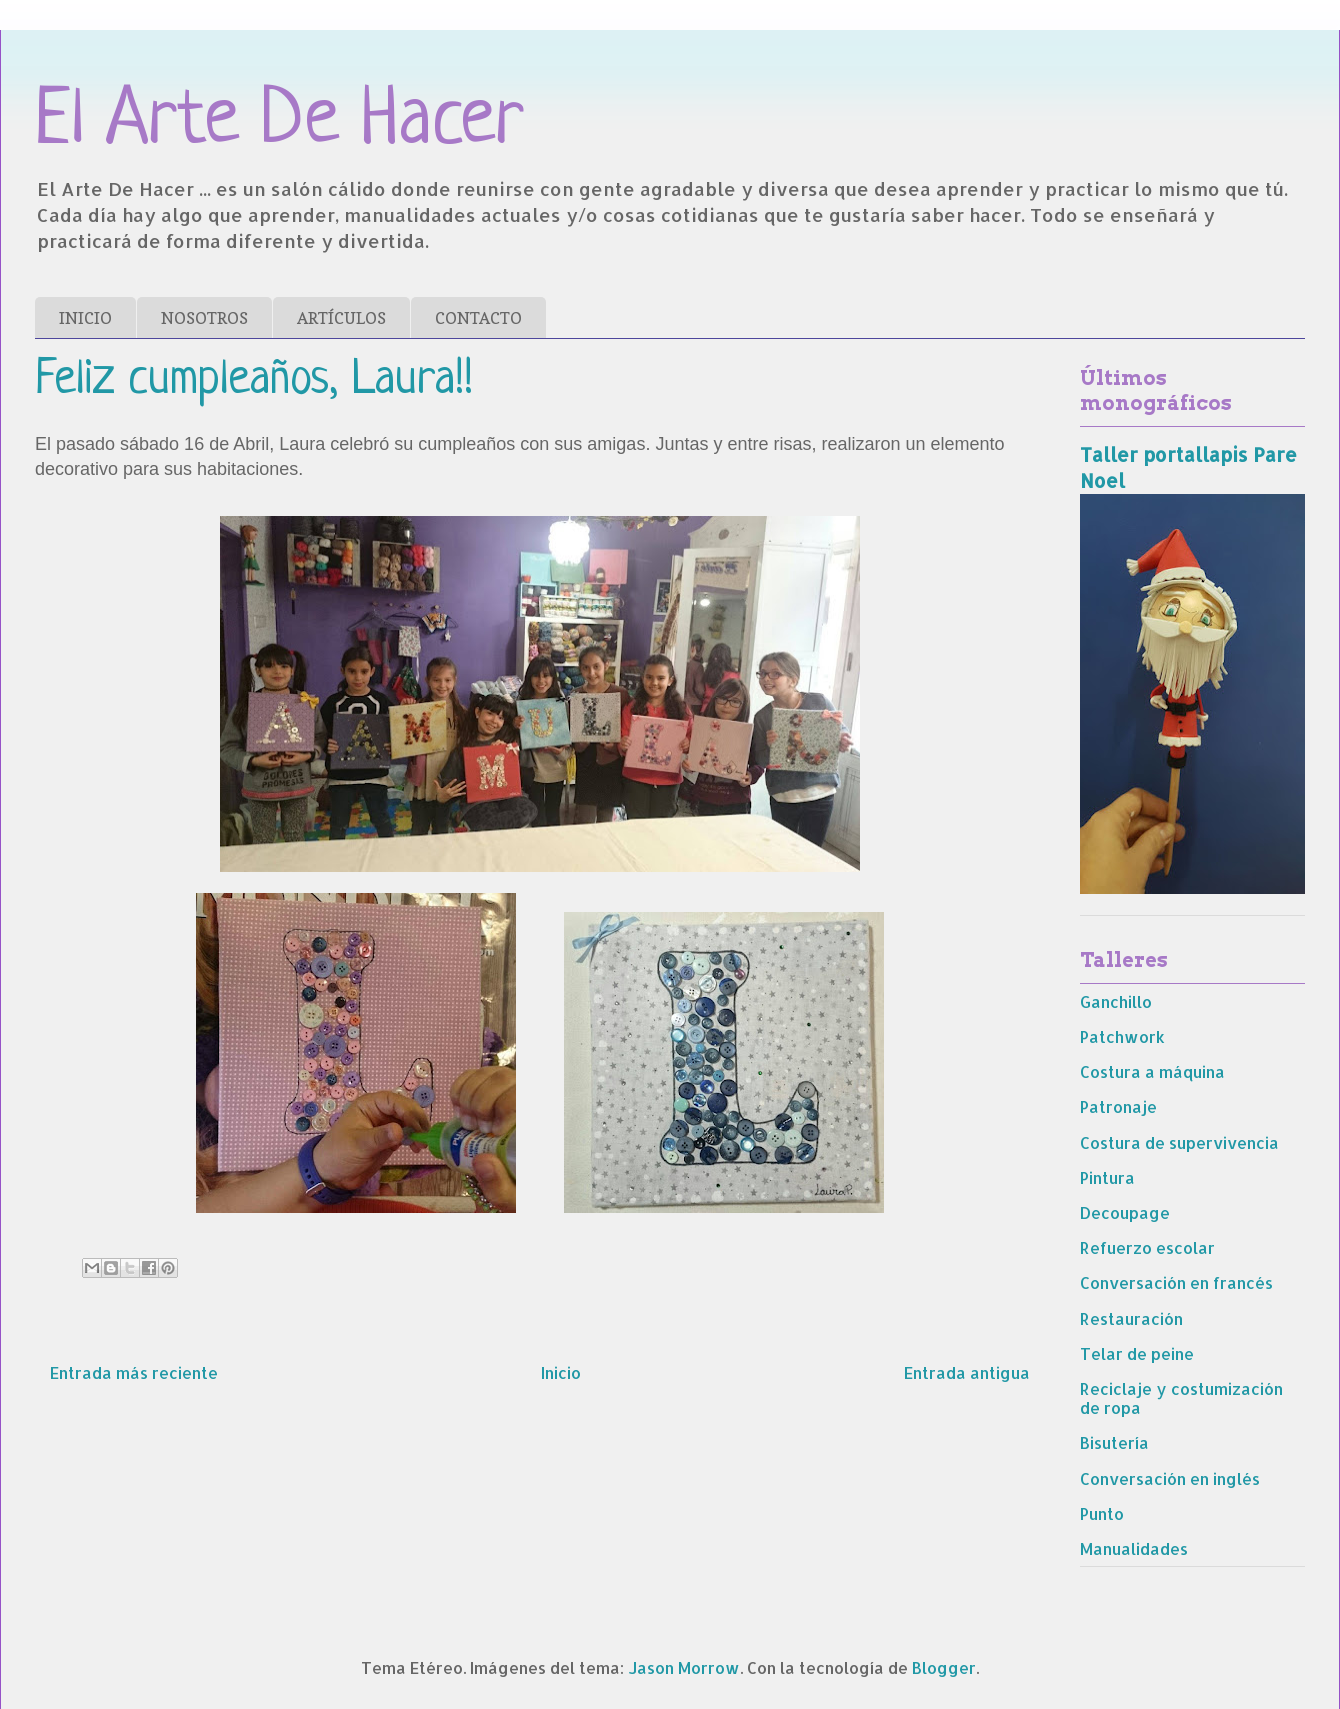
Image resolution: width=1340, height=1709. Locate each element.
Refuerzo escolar (1147, 1247)
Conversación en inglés (1170, 1478)
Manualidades (1134, 1548)
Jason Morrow (684, 1667)
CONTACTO (478, 318)
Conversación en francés (1176, 1282)
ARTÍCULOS (341, 318)
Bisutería (1114, 1442)
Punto (1102, 1513)
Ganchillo (1116, 1001)
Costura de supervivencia (1179, 1142)
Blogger (944, 1667)
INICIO (85, 318)
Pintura (1107, 1177)
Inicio (561, 1372)
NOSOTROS (204, 318)
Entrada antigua (967, 1372)
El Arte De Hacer (279, 123)
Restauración (1131, 1318)
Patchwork (1122, 1036)
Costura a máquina (1152, 1071)
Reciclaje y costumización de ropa (1181, 1398)
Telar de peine (1137, 1353)
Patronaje (1118, 1106)
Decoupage (1125, 1212)
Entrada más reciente (134, 1372)
